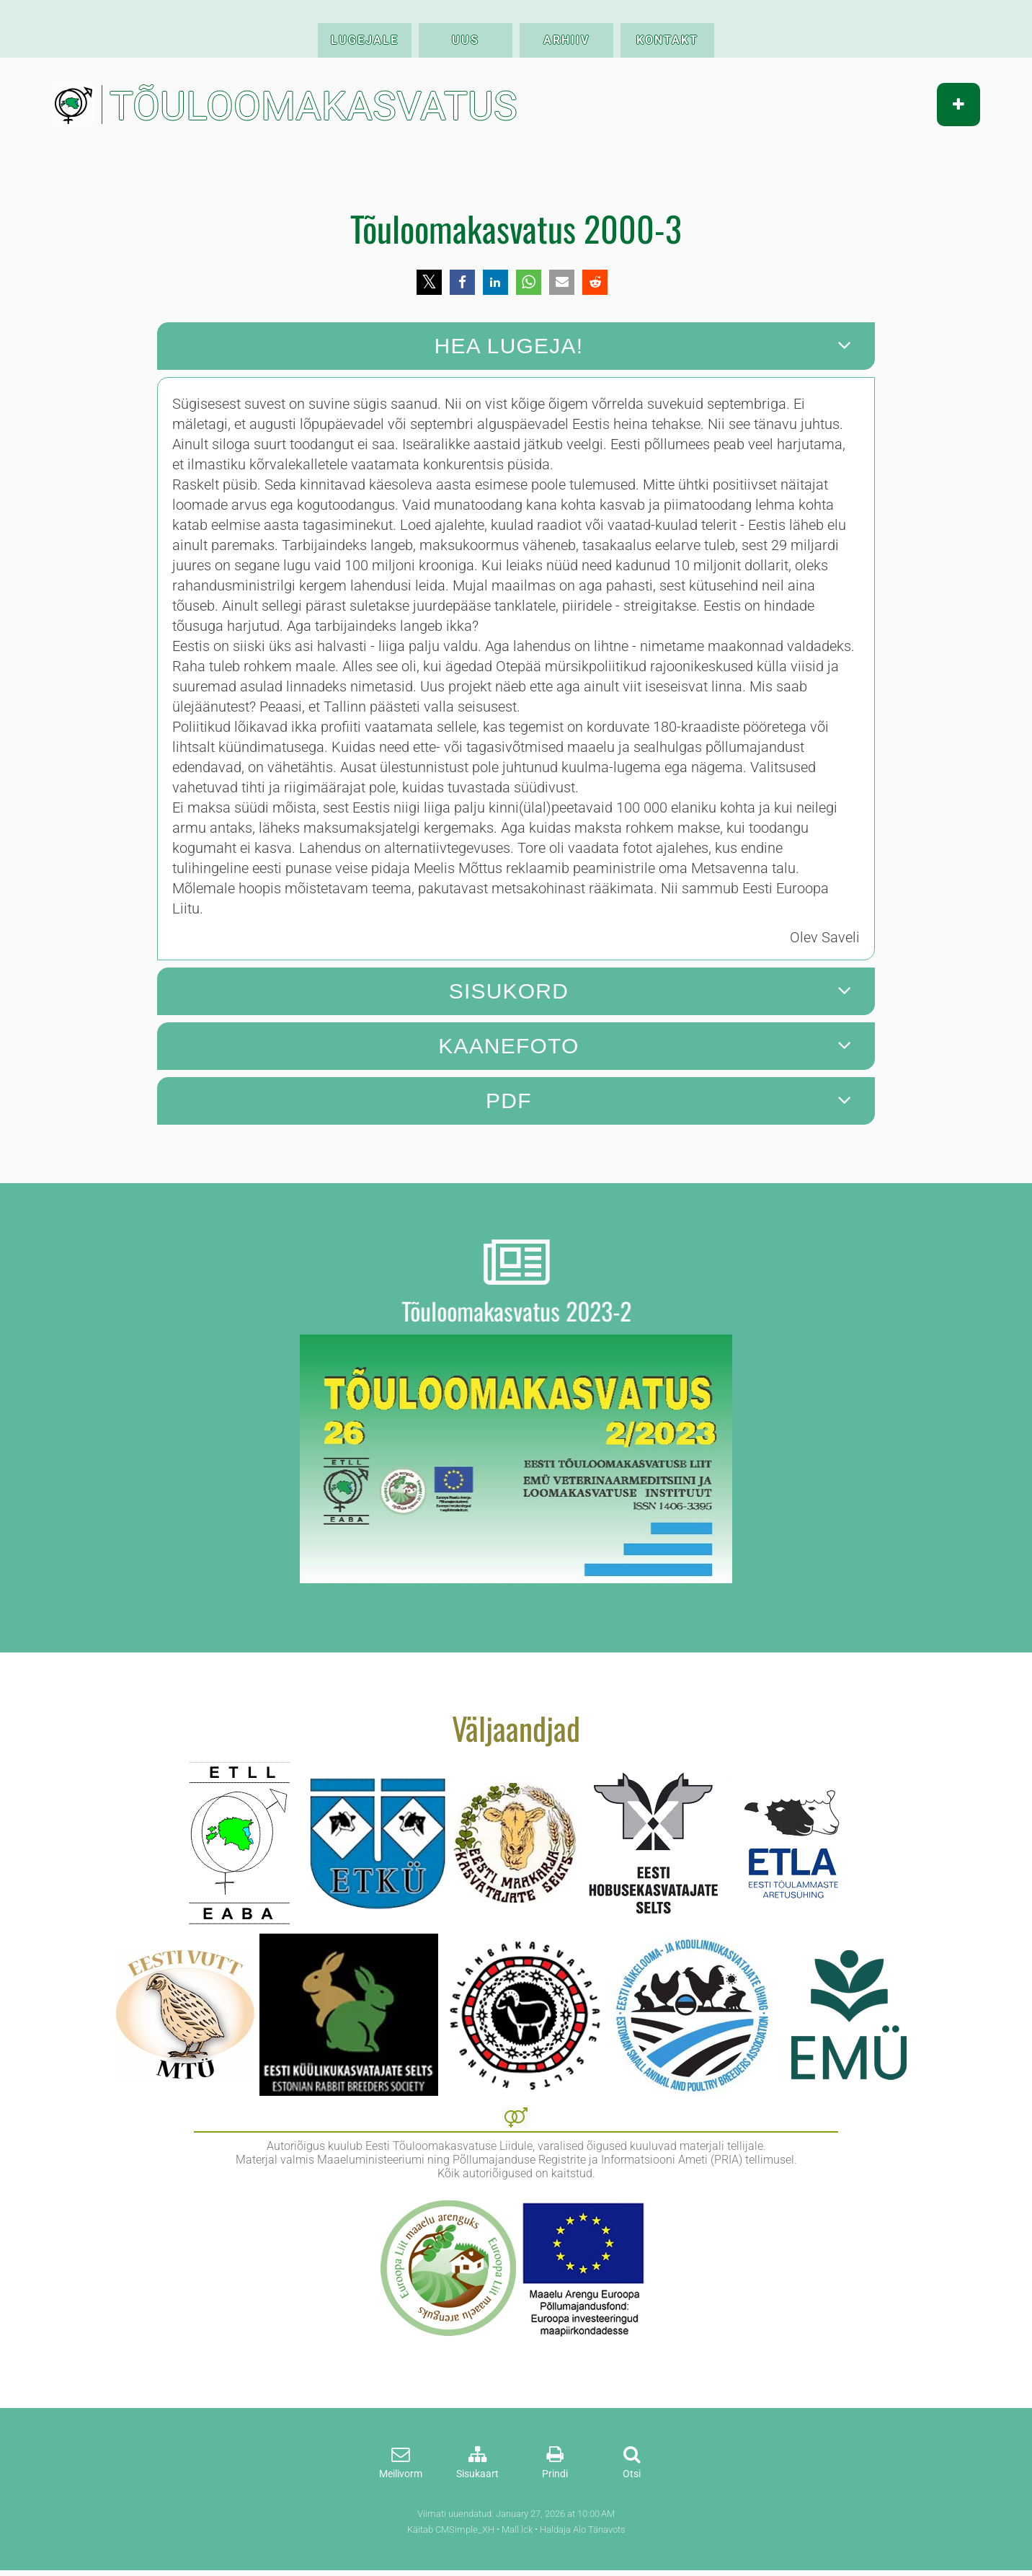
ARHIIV (566, 40)
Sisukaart (477, 2474)
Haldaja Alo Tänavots (583, 2529)
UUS (465, 40)
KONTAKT (667, 40)
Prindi (555, 2474)
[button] (429, 282)
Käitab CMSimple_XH (450, 2529)
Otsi (632, 2474)
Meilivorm (400, 2474)
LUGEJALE (365, 40)
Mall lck (517, 2529)
